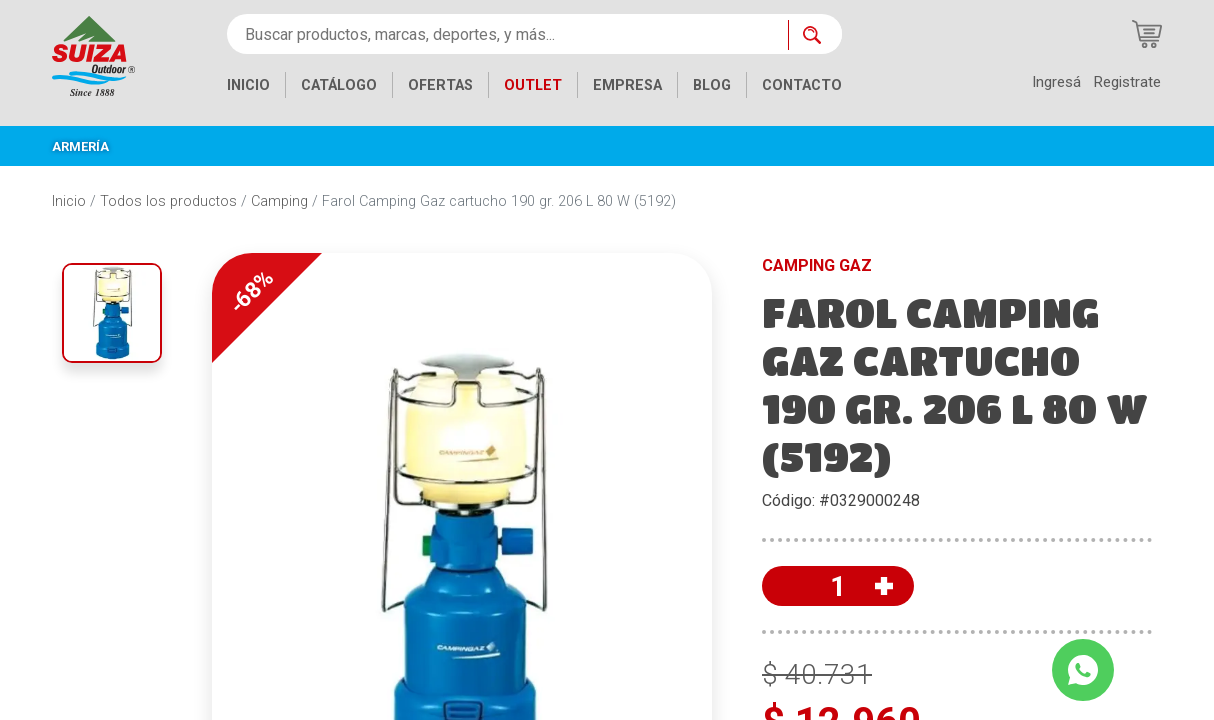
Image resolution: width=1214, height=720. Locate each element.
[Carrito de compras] (1147, 34)
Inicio (69, 201)
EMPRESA (627, 85)
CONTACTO (802, 85)
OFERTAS (440, 85)
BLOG (712, 85)
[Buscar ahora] (815, 35)
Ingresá (1056, 82)
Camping (279, 201)
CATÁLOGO (339, 85)
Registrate (1127, 82)
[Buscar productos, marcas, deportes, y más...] (507, 34)
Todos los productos (168, 201)
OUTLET (533, 85)
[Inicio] (93, 54)
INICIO (248, 85)
